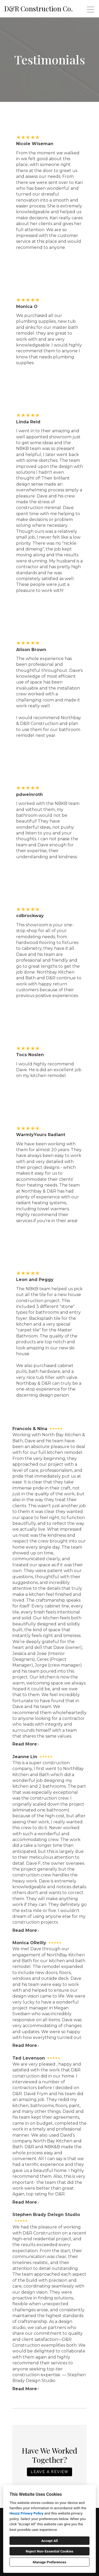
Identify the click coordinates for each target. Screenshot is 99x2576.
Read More (26, 1744)
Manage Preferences (49, 2562)
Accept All (49, 2541)
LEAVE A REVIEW (49, 2472)
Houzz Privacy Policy (26, 2513)
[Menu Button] (90, 9)
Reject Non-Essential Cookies (49, 2551)
